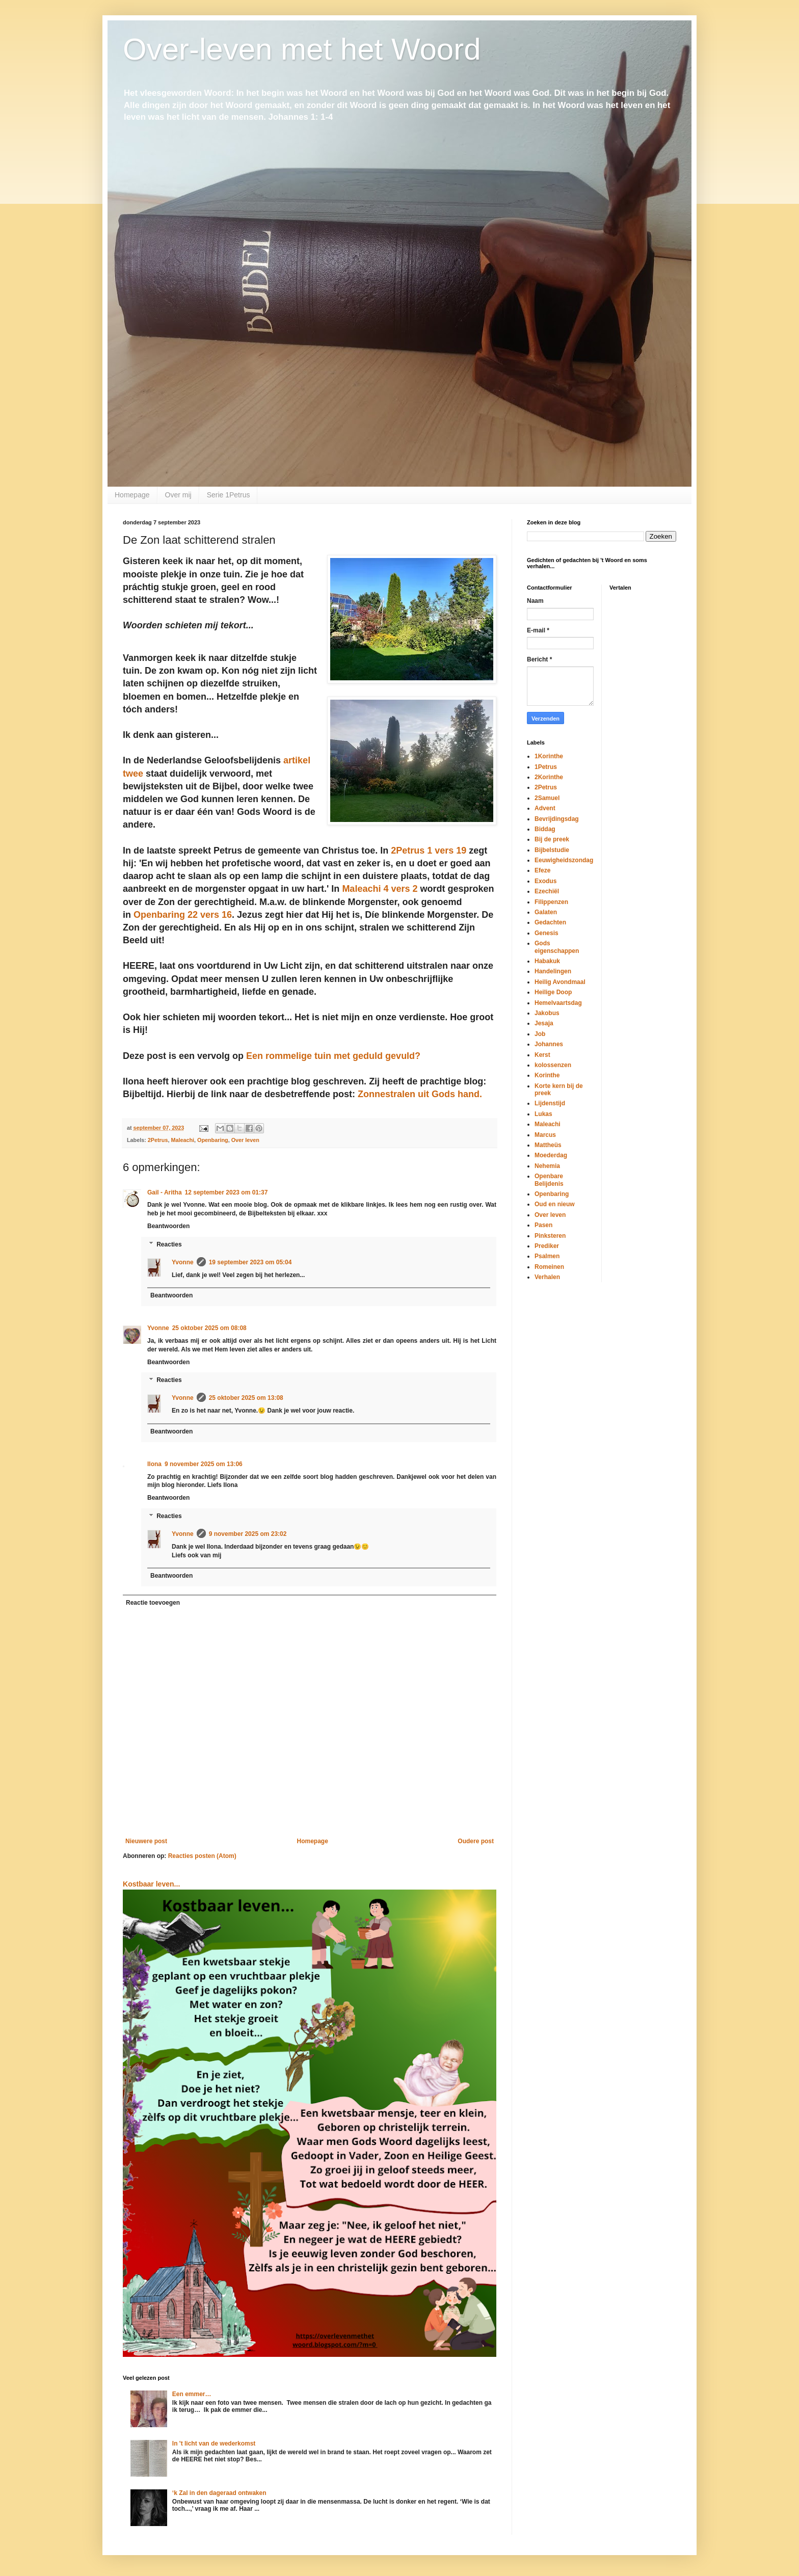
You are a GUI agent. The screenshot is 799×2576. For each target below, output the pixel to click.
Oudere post (476, 1841)
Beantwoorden (168, 1226)
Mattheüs (548, 1145)
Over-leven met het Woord (302, 49)
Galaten (546, 912)
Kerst (542, 1054)
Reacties (168, 1244)
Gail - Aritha (164, 1192)
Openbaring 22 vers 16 (183, 915)
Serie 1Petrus (228, 495)
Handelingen (553, 971)
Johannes (549, 1044)
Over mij (178, 495)
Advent (545, 808)
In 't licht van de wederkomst (214, 2443)
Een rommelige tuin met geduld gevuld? (333, 1056)
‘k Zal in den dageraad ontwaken (219, 2493)
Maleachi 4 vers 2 (379, 889)
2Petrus (158, 1140)
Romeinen (549, 1266)
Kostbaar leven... (151, 1884)
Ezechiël (547, 891)
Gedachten (550, 922)
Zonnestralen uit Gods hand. (420, 1094)
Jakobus (547, 1013)
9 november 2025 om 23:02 (248, 1533)
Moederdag (551, 1155)
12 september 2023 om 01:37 (226, 1192)
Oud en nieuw (555, 1204)
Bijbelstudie (552, 850)
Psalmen (547, 1256)
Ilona (154, 1464)
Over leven (245, 1140)
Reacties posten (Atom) (202, 1856)
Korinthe (547, 1075)
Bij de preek (552, 839)
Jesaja (544, 1023)
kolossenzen (553, 1065)
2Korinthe (549, 777)
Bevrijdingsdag (557, 818)
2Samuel (547, 798)
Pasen (543, 1225)
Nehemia (547, 1166)
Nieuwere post (146, 1841)
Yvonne (183, 1262)
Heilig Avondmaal (560, 982)
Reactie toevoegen (153, 1602)
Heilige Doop (553, 992)
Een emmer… (191, 2394)
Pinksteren (550, 1235)
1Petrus (546, 767)
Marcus (545, 1134)
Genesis (546, 933)
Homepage (132, 495)
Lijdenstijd (550, 1103)
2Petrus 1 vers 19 (428, 850)
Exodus (545, 881)
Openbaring (212, 1140)
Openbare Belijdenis (549, 1180)
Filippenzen (551, 902)
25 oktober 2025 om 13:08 (246, 1397)
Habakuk (547, 961)
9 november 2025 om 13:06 (204, 1464)
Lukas (543, 1114)
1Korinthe (549, 756)
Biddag (545, 829)
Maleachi (182, 1140)
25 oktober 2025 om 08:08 (209, 1328)
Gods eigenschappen (557, 947)
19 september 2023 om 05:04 (250, 1262)
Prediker (547, 1246)
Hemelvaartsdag (558, 1002)
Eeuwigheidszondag (564, 860)
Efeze (542, 870)
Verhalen (547, 1277)
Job (540, 1034)
